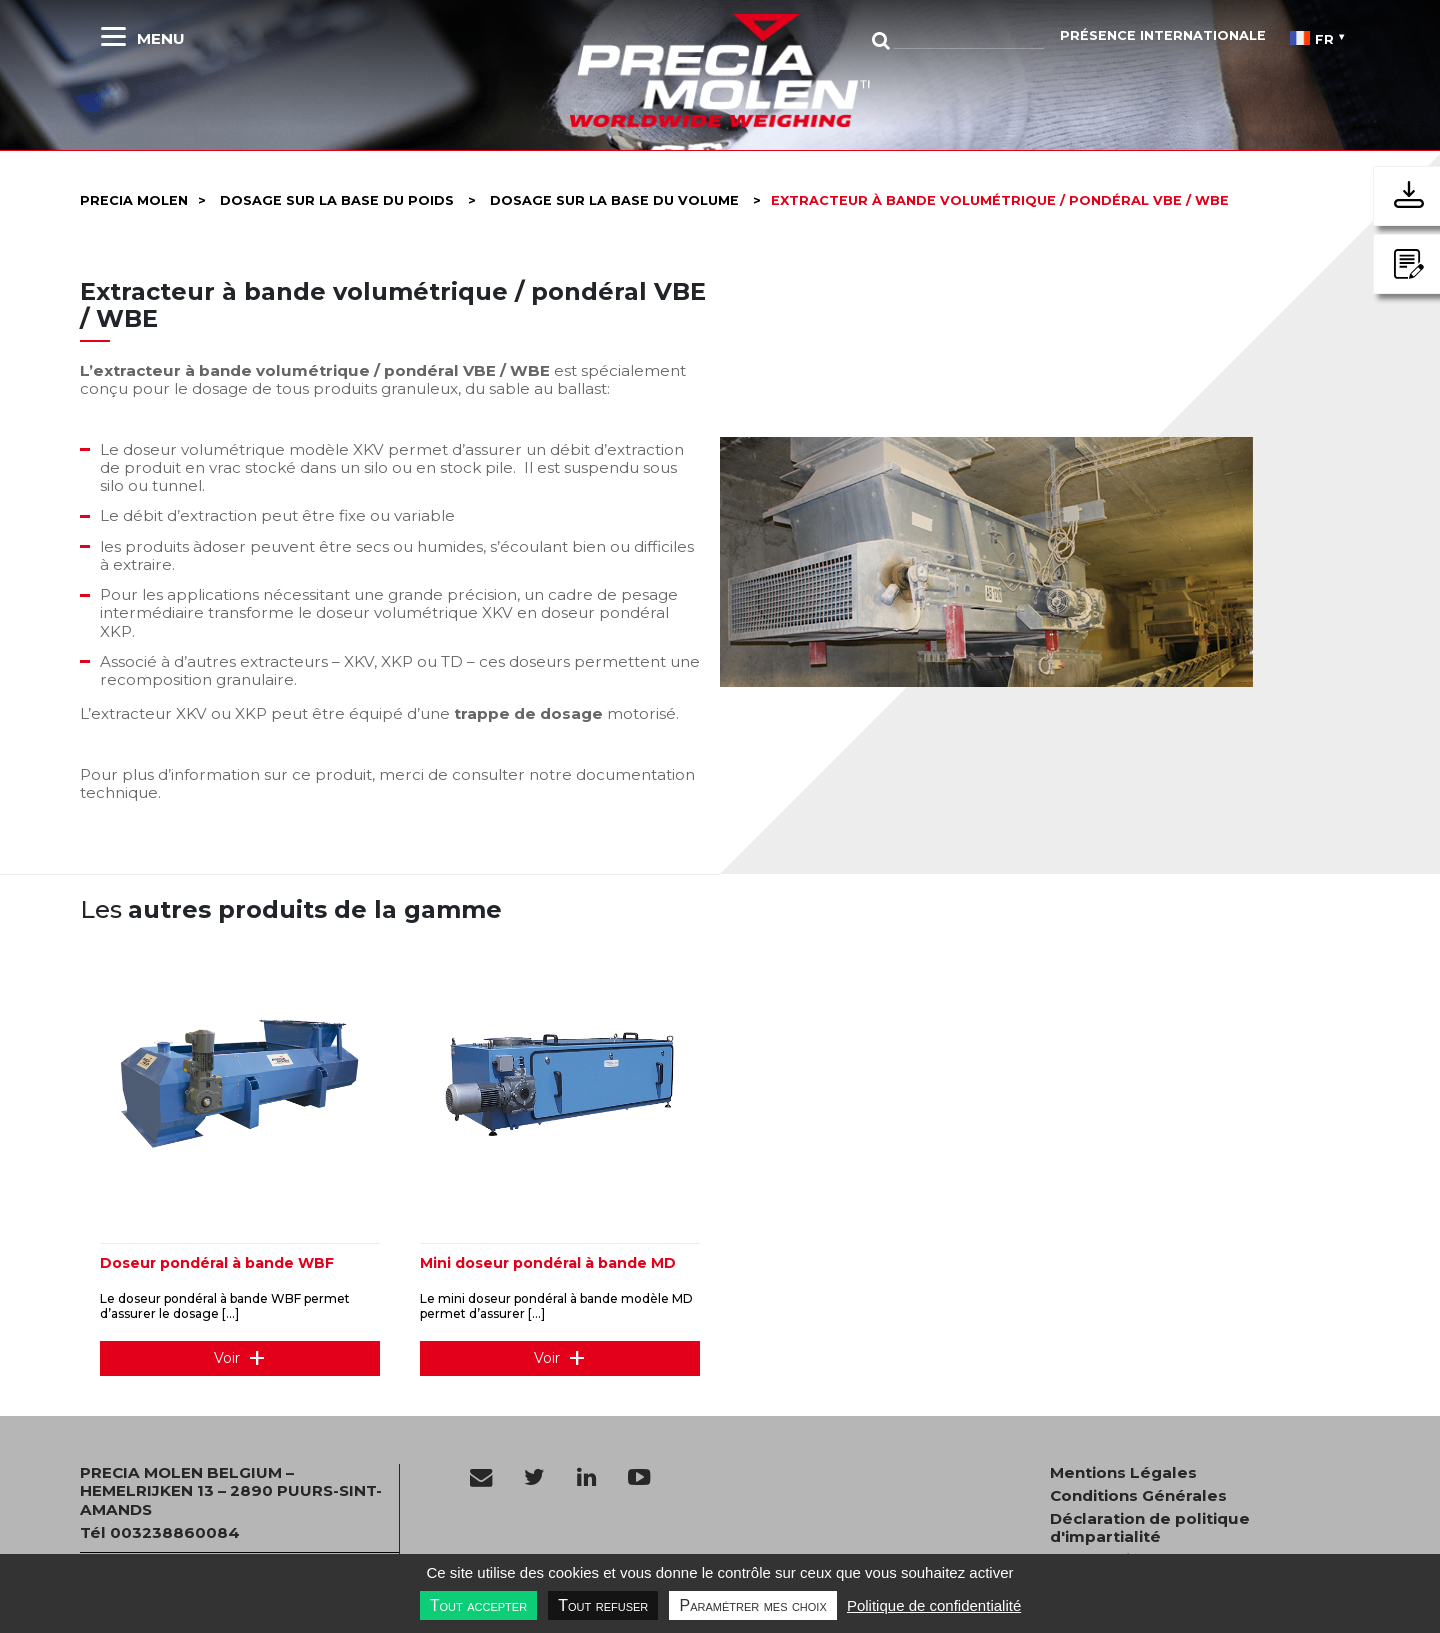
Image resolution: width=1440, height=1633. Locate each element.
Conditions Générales (1138, 1496)
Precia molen (134, 200)
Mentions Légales (1123, 1473)
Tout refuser (603, 1605)
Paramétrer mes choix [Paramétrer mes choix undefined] (752, 1605)
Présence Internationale (1163, 35)
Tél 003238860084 (160, 1532)
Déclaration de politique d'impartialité (1150, 1528)
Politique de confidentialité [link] (934, 1605)
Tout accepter (478, 1605)
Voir (227, 1358)
